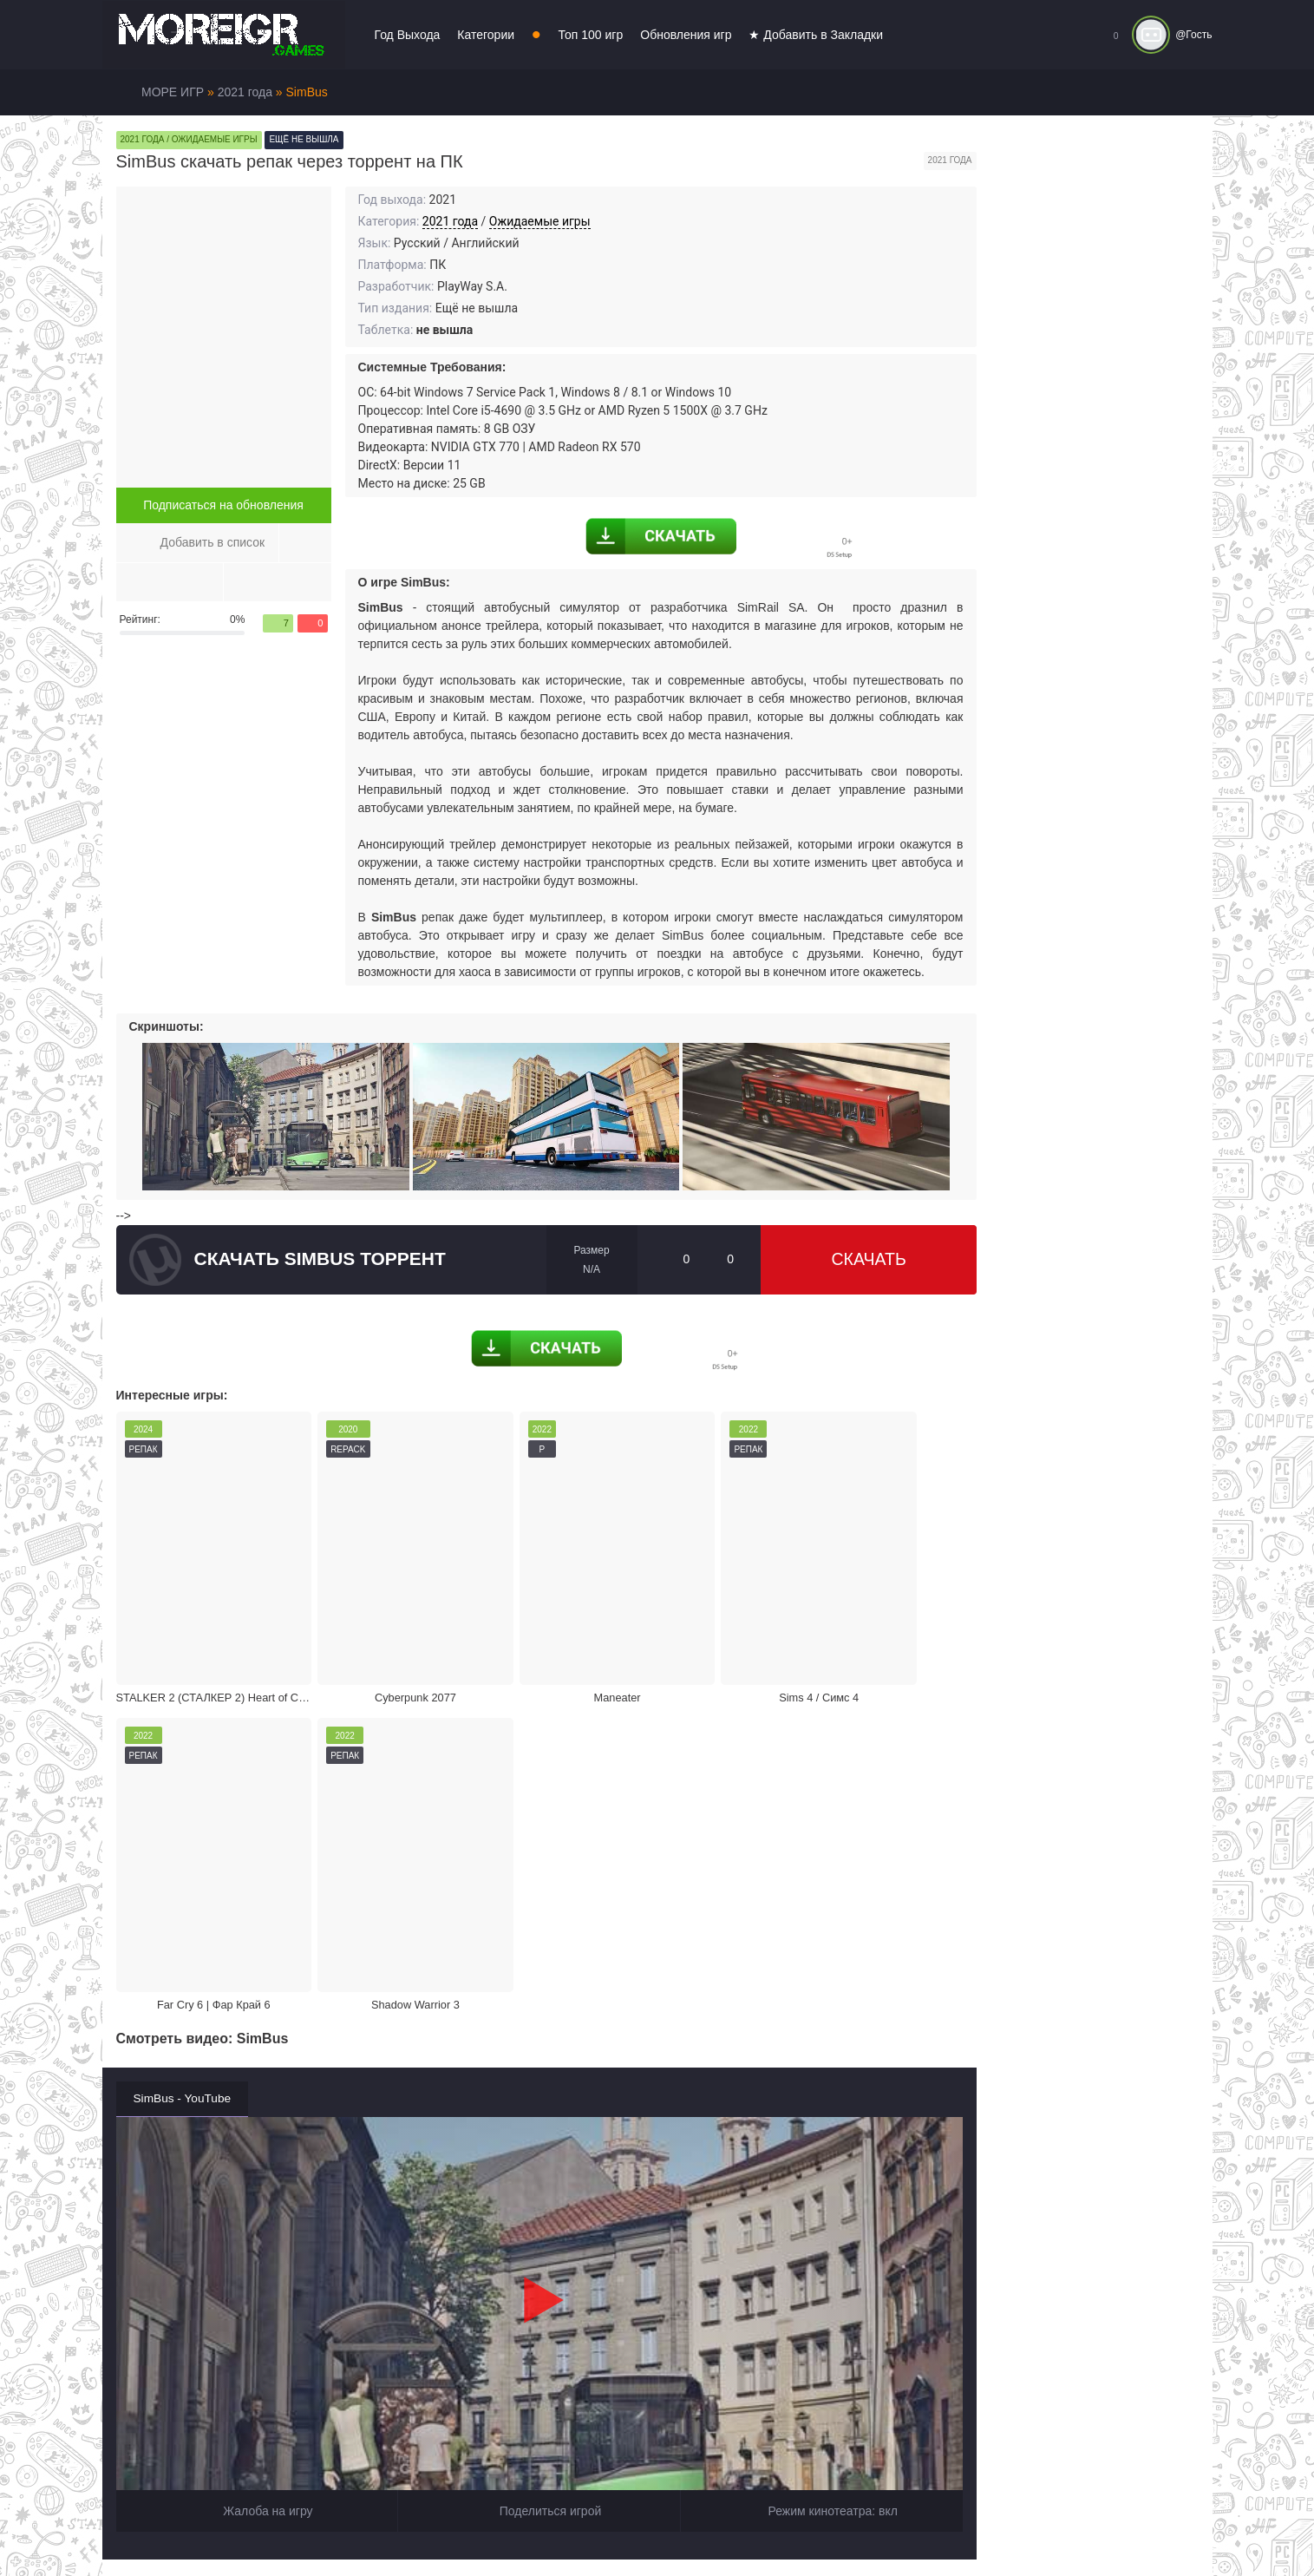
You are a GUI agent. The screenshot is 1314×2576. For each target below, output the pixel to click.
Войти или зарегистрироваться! (632, 2527)
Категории (485, 35)
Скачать (868, 1259)
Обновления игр (685, 35)
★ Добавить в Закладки (816, 35)
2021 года (450, 221)
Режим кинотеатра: (821, 2120)
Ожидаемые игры (540, 221)
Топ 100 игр (591, 35)
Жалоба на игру (256, 2120)
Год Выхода (408, 35)
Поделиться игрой (538, 2120)
